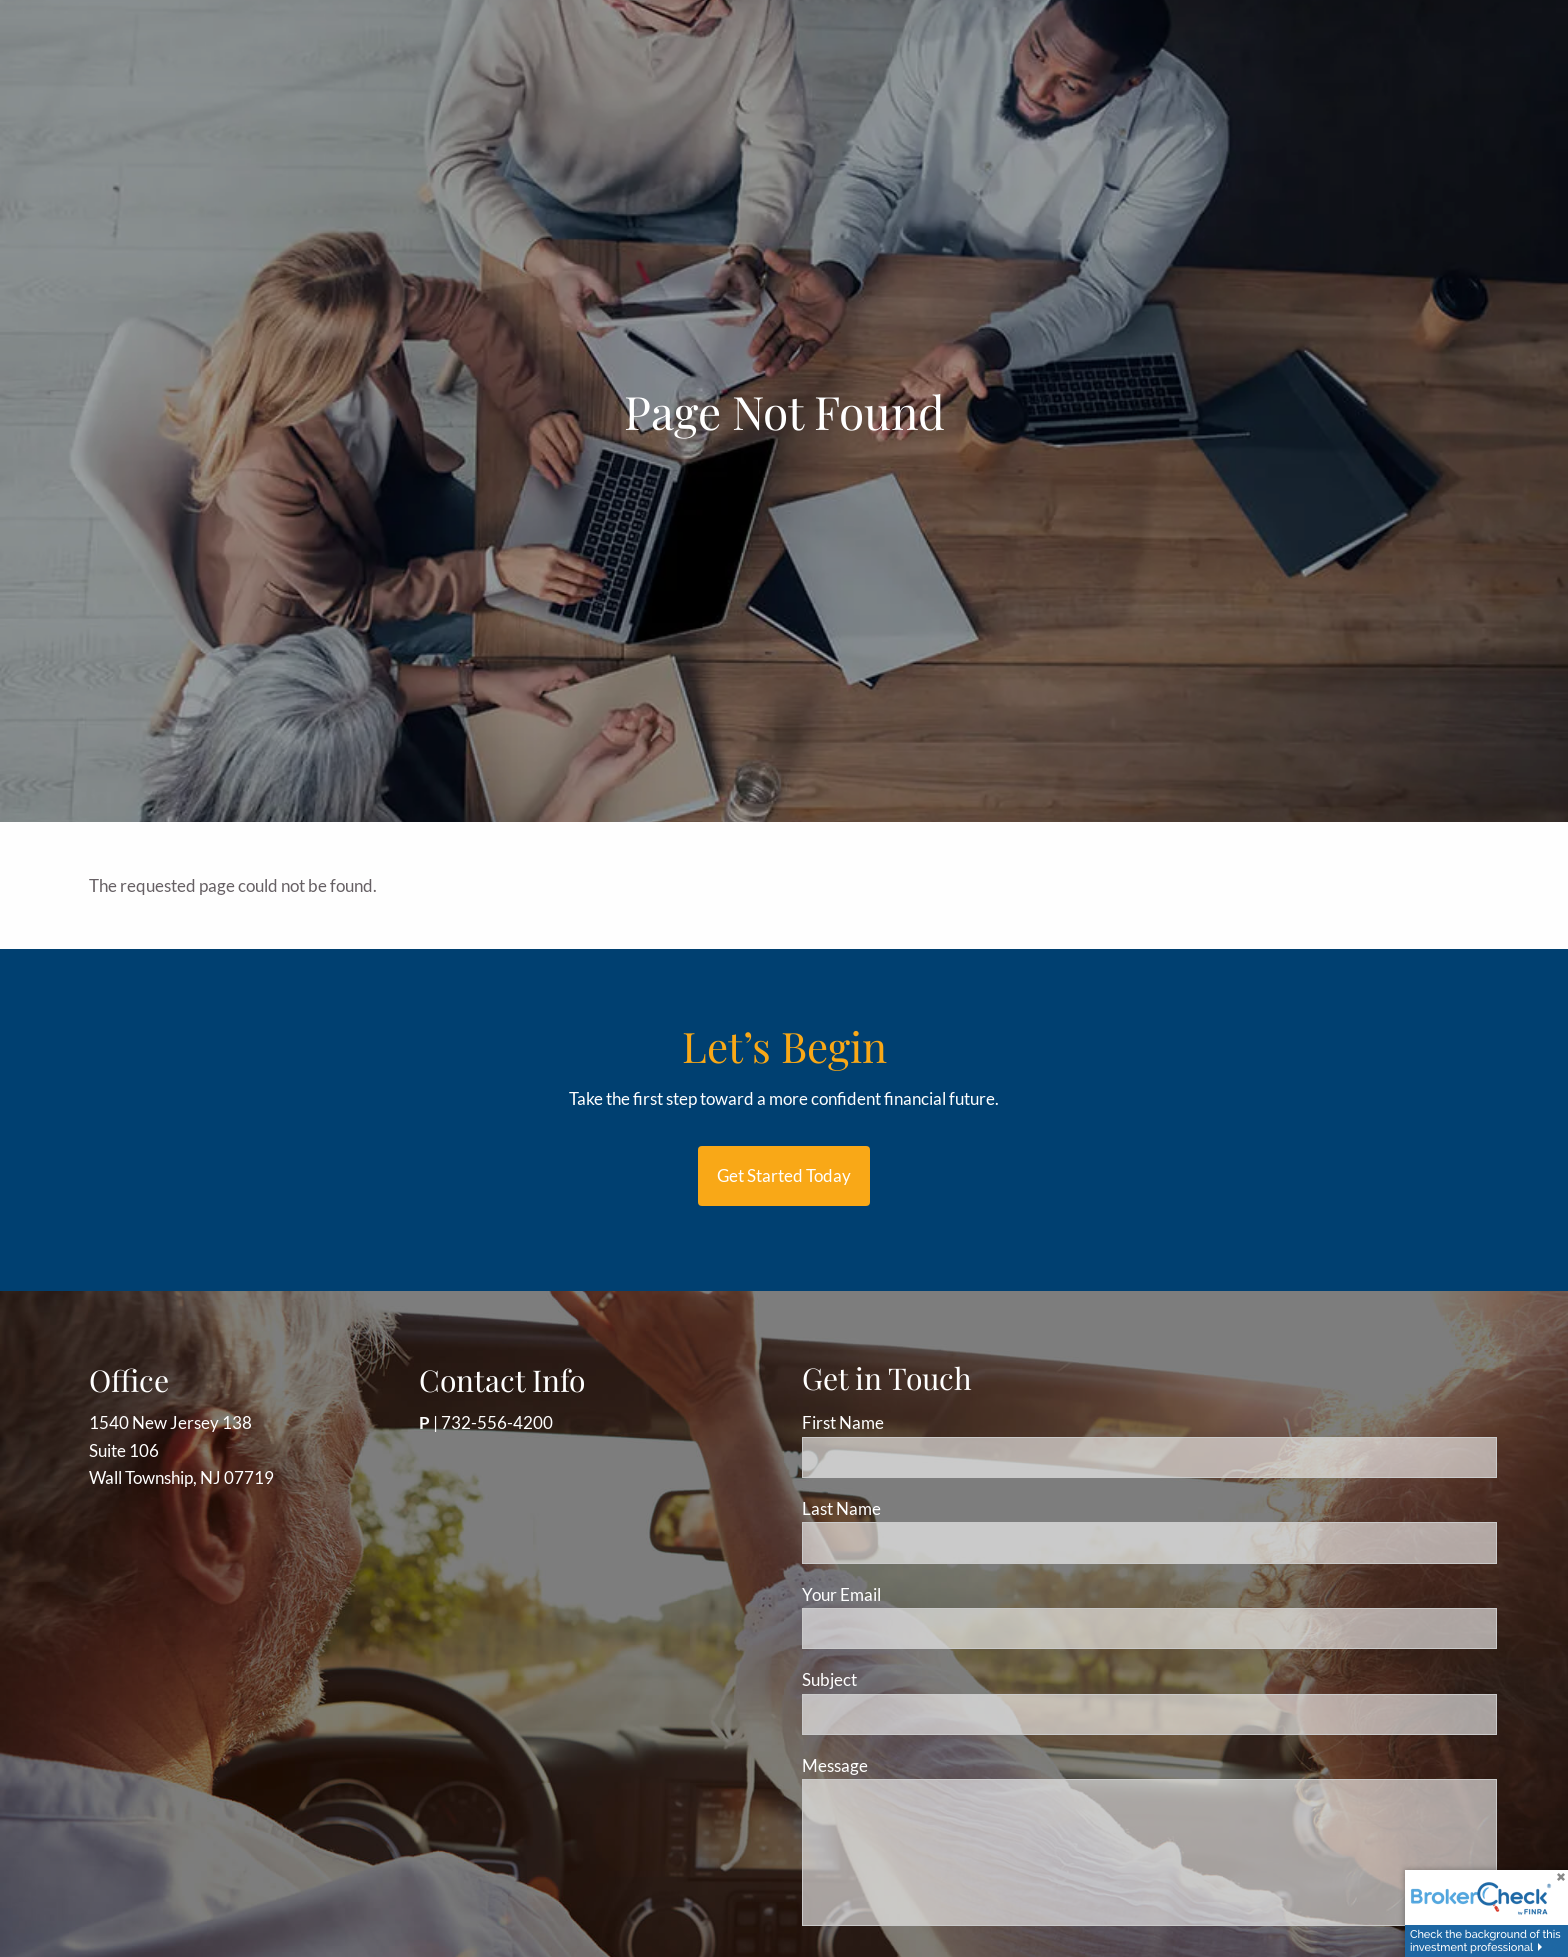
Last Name (841, 1508)
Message (911, 1765)
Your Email (917, 1594)
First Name (843, 1422)
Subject (905, 1679)
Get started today (784, 1175)
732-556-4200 (497, 1422)
